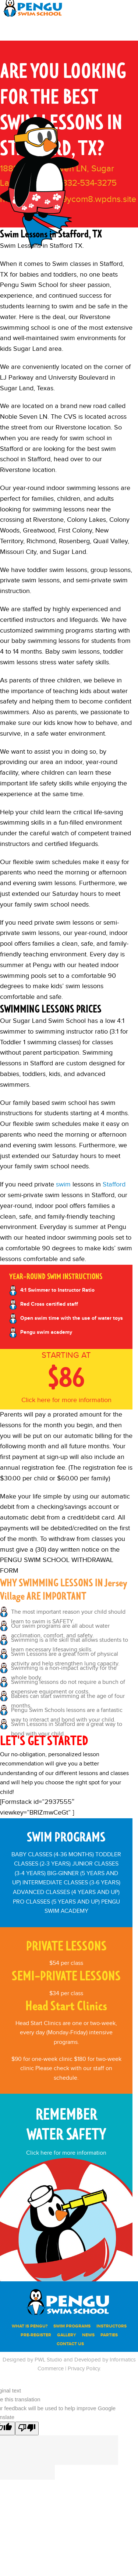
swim (63, 1184)
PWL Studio (48, 2360)
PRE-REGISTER (36, 2335)
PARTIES (109, 2335)
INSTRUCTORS (111, 2326)
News (88, 2335)
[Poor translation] (27, 2428)
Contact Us (70, 2344)
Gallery (66, 2335)
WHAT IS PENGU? (29, 2326)
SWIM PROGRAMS (72, 2326)
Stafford (114, 1184)
